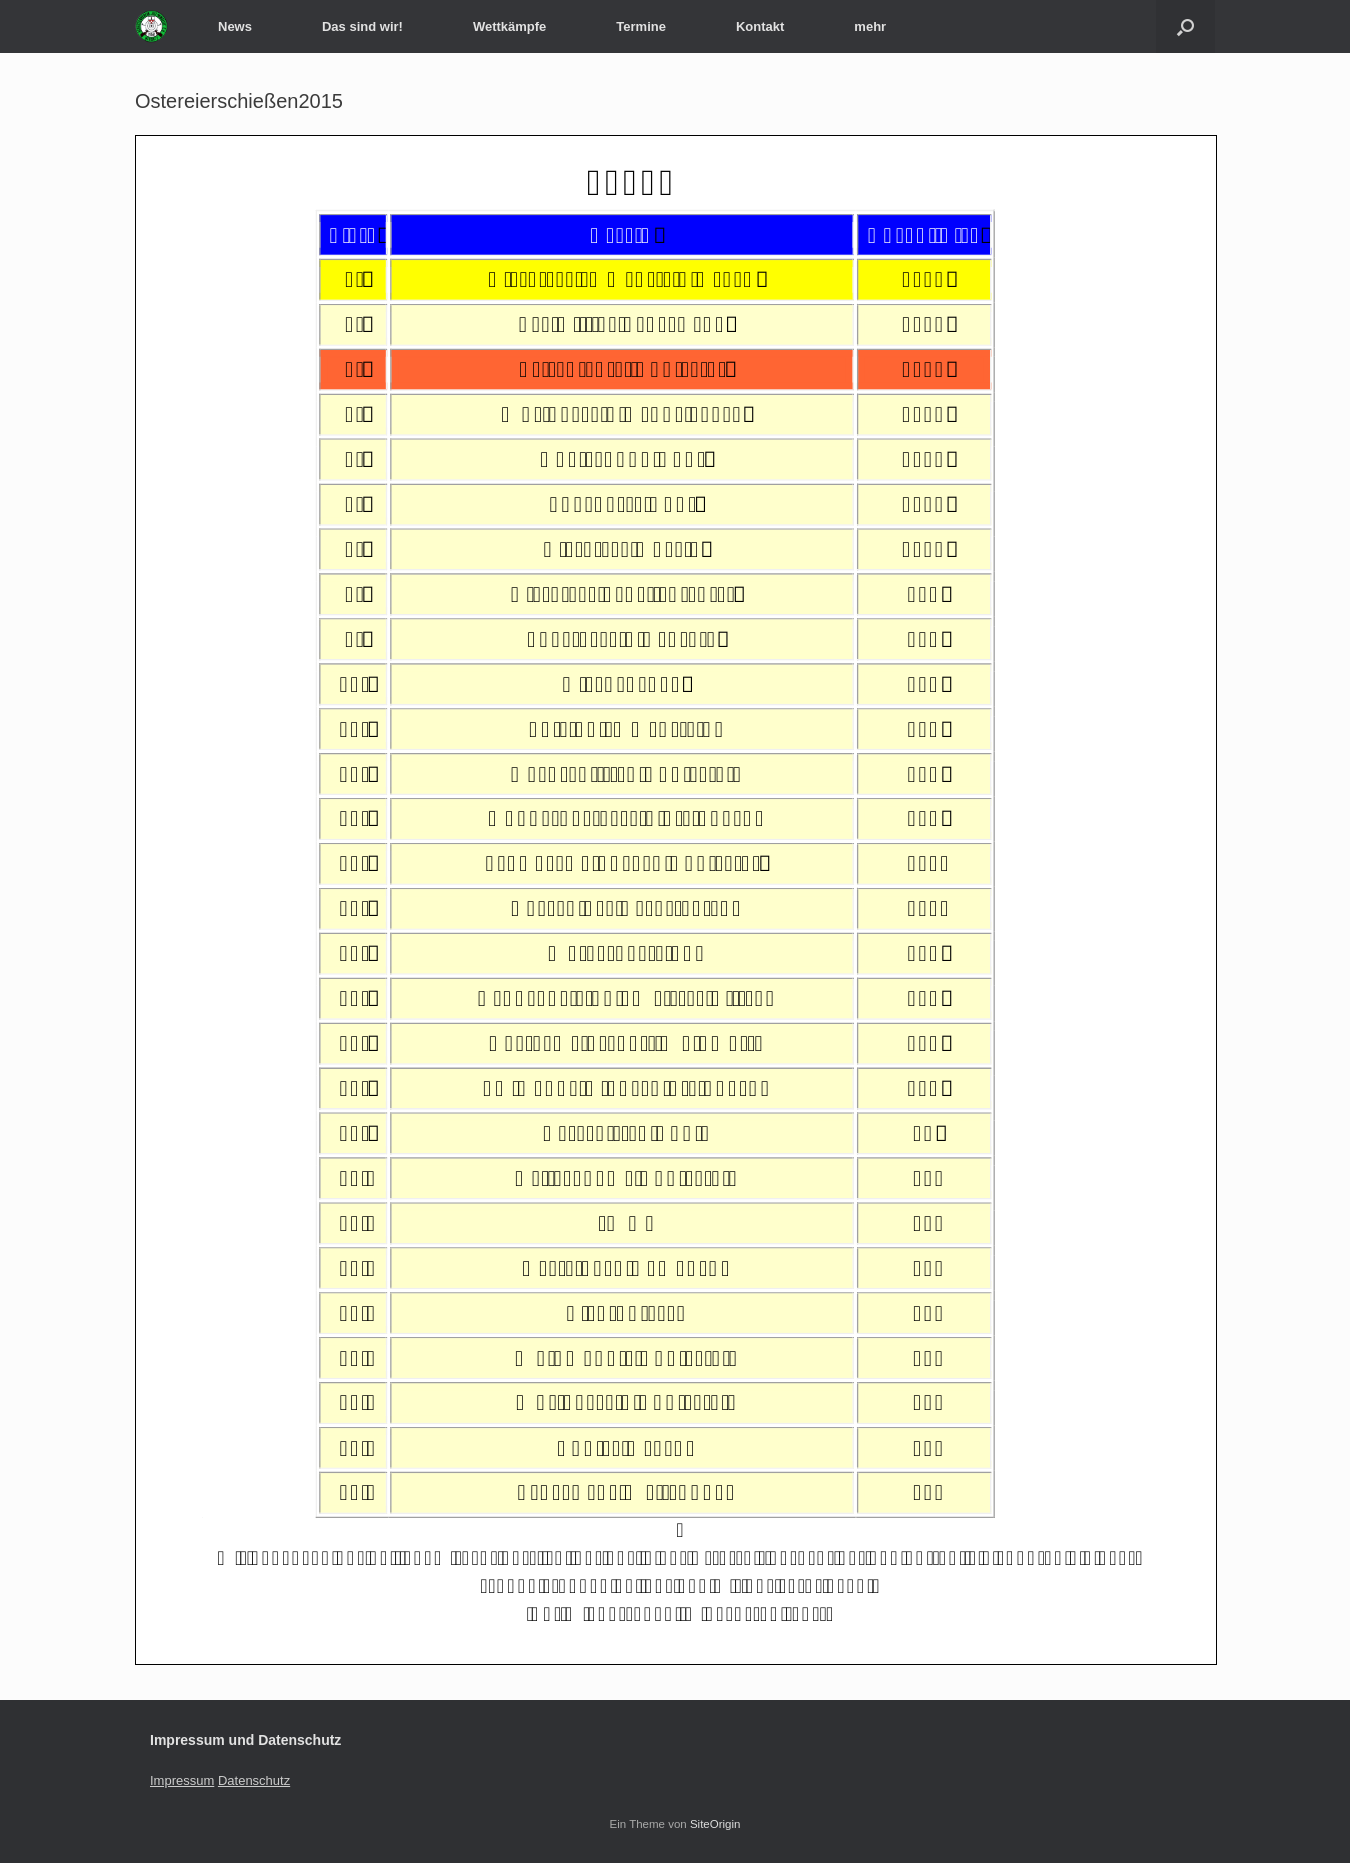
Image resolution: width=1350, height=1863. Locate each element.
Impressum (182, 1780)
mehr (870, 26)
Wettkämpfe (509, 26)
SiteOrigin (715, 1824)
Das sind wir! (362, 26)
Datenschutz (254, 1780)
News (235, 26)
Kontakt (760, 26)
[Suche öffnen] (1185, 26)
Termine (641, 26)
